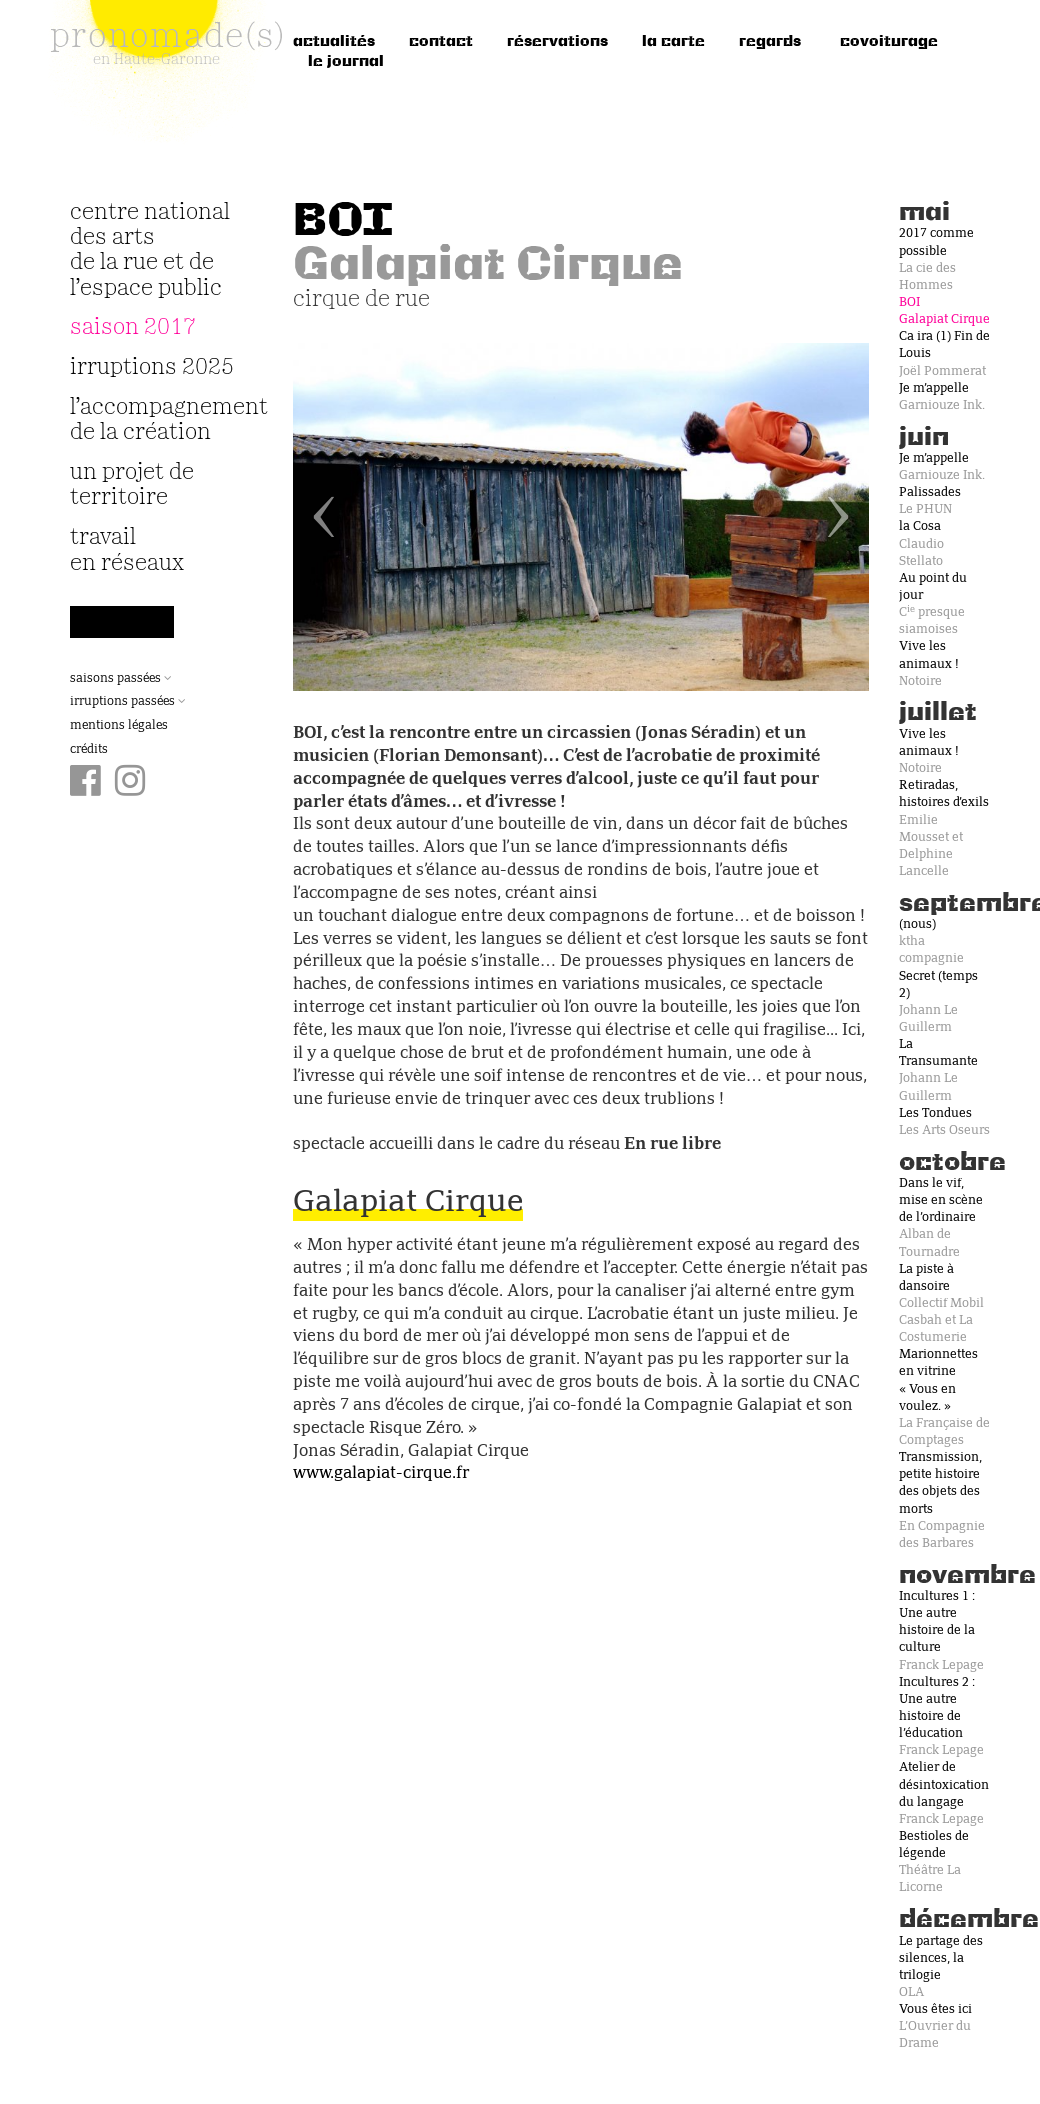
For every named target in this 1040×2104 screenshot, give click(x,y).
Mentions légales (119, 726)
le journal (346, 62)
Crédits (89, 750)
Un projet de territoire (132, 485)
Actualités (334, 42)
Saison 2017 (133, 327)
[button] (336, 517)
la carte (673, 42)
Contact (441, 42)
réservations (557, 42)
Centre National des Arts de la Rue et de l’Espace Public (150, 250)
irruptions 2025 (152, 367)
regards (770, 42)
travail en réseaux (127, 550)
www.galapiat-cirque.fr (381, 1474)
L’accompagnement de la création (156, 420)
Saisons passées (121, 679)
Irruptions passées (128, 702)
